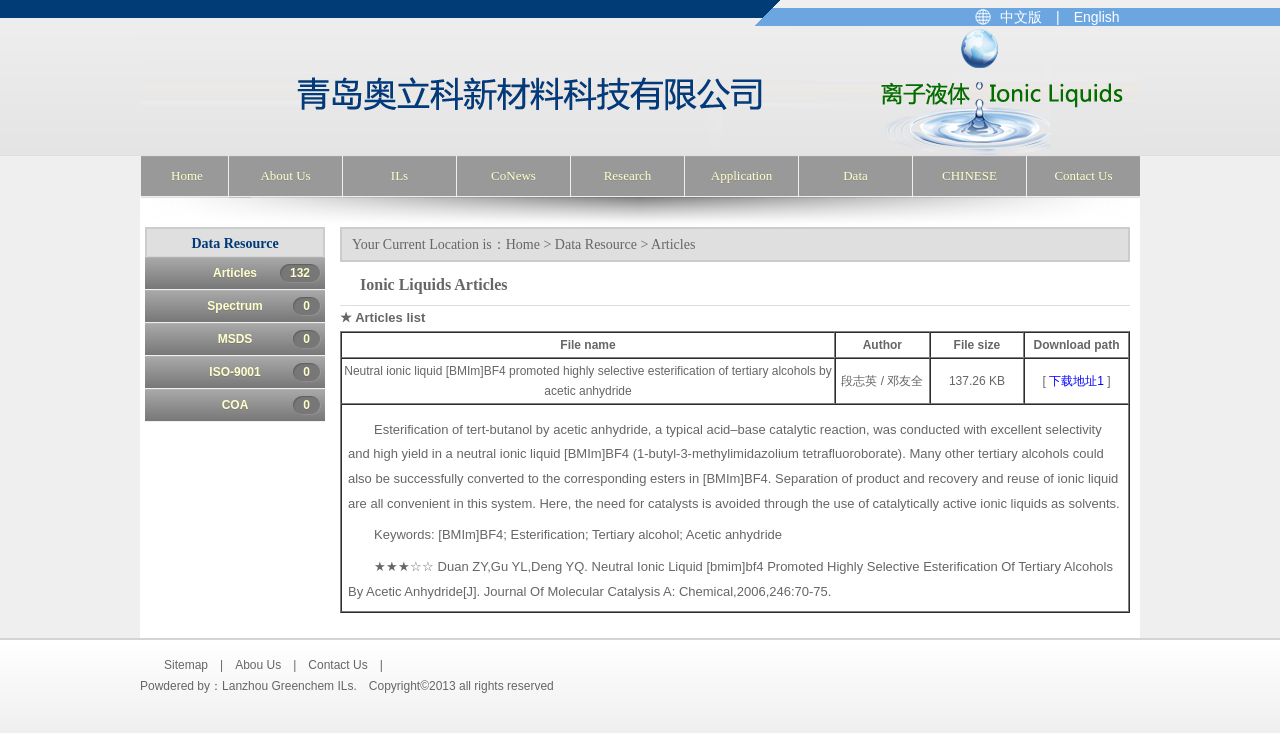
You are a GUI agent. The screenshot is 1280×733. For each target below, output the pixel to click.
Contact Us (1083, 175)
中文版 (1021, 17)
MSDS (269, 339)
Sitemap (186, 665)
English (1097, 17)
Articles (266, 273)
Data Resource (596, 244)
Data (855, 175)
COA (271, 405)
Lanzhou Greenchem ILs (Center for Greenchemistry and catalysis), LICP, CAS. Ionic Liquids (427, 91)
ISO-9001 (264, 372)
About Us (285, 175)
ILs (399, 175)
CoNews (513, 175)
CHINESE (969, 175)
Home (187, 175)
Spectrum (263, 306)
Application (741, 175)
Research (628, 175)
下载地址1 (1076, 381)
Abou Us (258, 665)
